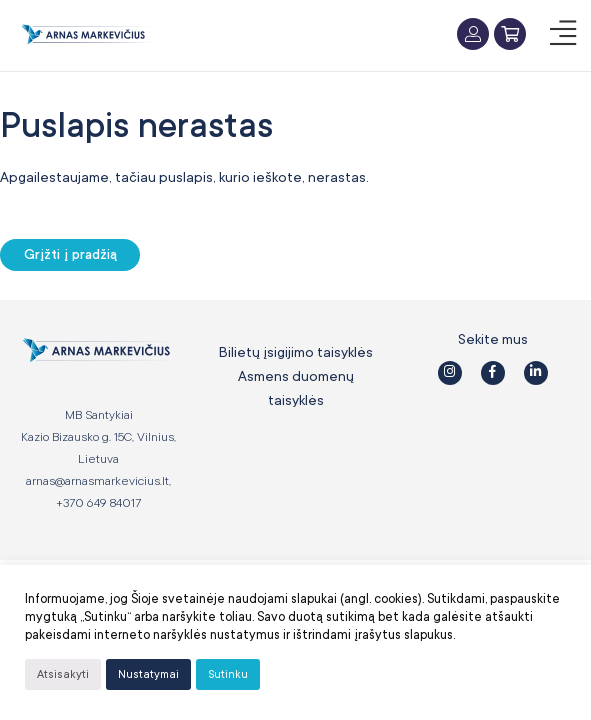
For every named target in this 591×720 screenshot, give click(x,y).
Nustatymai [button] (148, 674)
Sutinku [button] (228, 674)
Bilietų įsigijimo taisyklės (296, 352)
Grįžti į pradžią (70, 254)
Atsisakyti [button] (63, 674)
